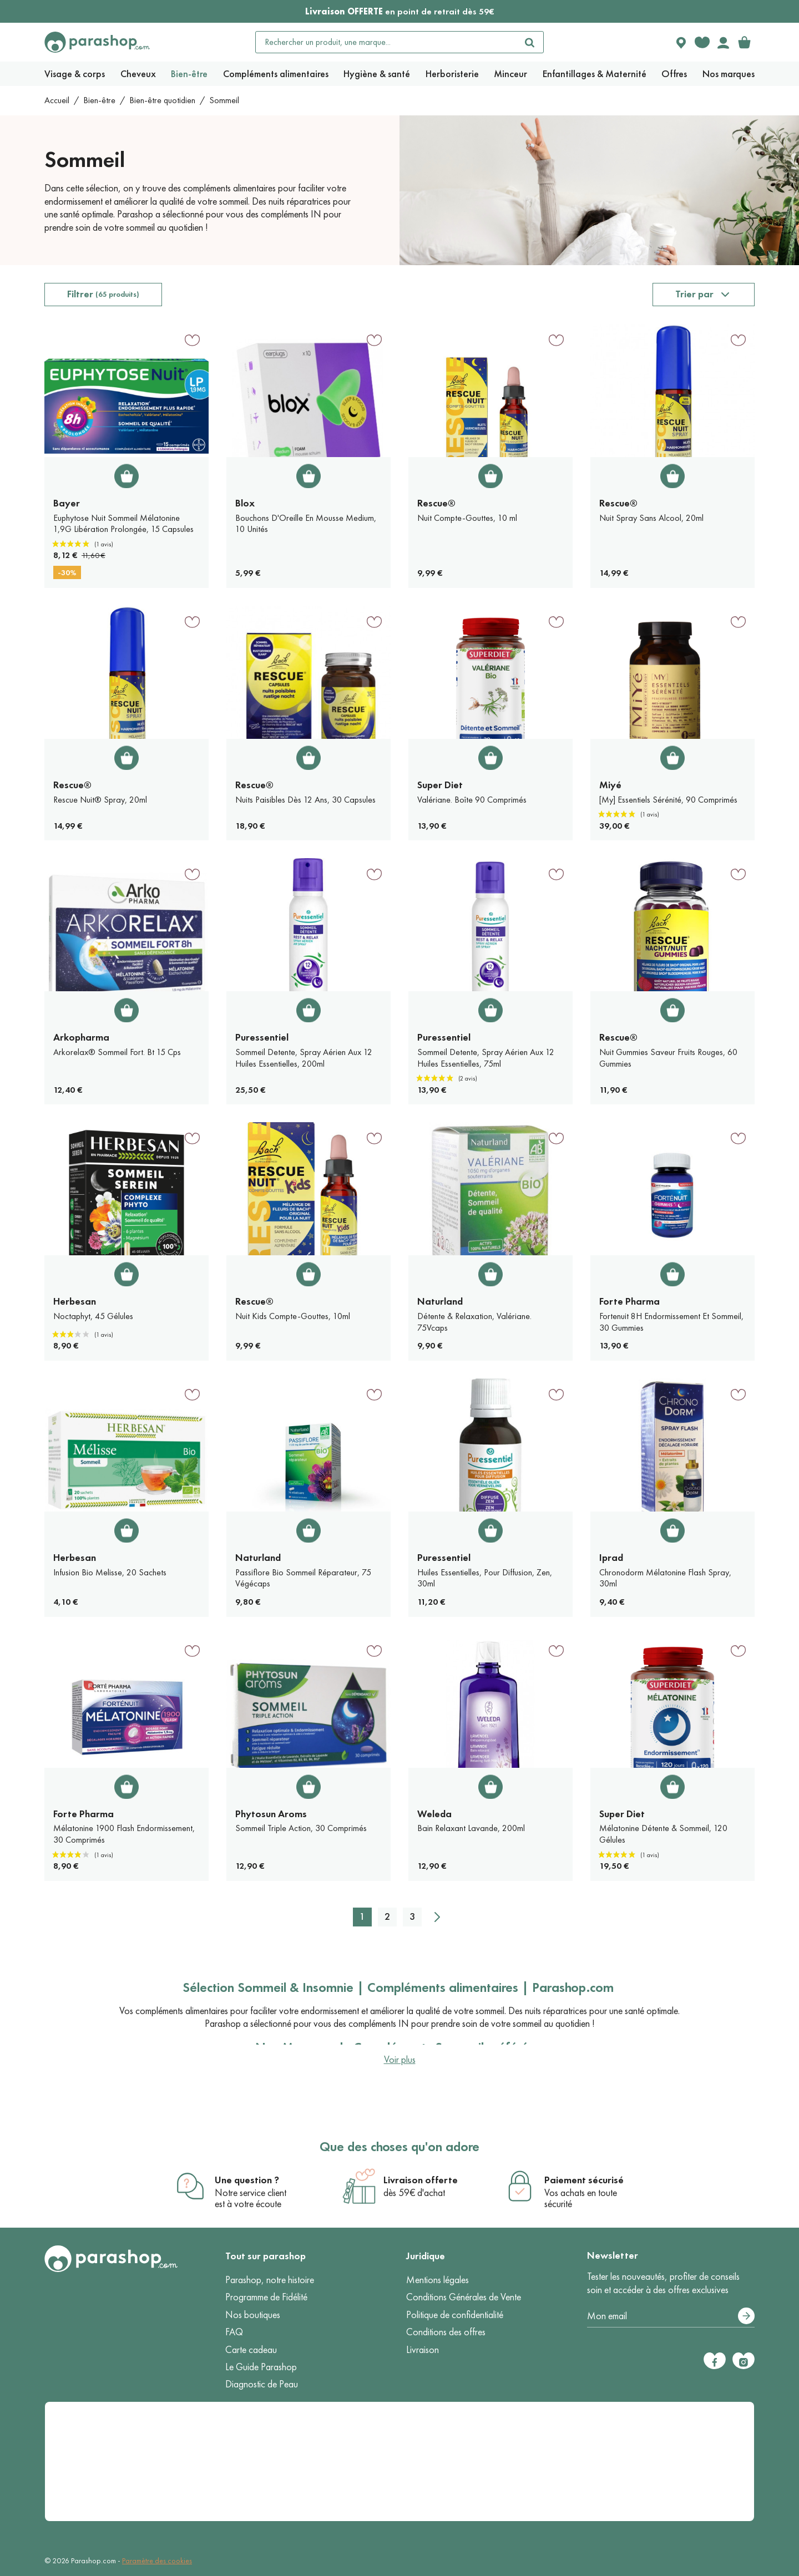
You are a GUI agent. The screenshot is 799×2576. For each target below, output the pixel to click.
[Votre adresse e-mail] (671, 2316)
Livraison (422, 2350)
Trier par (694, 294)
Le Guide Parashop (261, 2367)
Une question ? (247, 2180)
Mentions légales (437, 2280)
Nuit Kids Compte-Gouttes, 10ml (292, 1316)
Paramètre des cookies (157, 2560)
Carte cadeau (251, 2350)
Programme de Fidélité (266, 2297)
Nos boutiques (252, 2315)
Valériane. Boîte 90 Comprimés (472, 799)
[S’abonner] (746, 2316)
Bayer (66, 503)
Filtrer (103, 294)
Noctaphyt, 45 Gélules (93, 1316)
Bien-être (99, 100)
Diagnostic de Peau (261, 2384)
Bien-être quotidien (162, 100)
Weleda (434, 1814)
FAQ (234, 2332)
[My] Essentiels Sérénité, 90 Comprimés (668, 799)
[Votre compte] (723, 42)
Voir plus (400, 2059)
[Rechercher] (530, 42)
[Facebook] (715, 2361)
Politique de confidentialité (454, 2315)
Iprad (611, 1557)
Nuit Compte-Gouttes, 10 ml (467, 518)
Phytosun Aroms (271, 1814)
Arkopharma (81, 1037)
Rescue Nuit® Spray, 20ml (100, 799)
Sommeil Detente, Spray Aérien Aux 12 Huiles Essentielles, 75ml (485, 1058)
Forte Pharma (629, 1301)
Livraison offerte (420, 2180)
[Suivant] (437, 1917)
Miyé (610, 785)
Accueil (56, 100)
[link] (744, 42)
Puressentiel (262, 1037)
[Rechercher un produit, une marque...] (386, 42)
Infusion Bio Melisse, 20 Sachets (109, 1572)
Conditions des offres (446, 2332)
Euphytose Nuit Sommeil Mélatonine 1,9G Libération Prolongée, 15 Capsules (123, 524)
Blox (245, 503)
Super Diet (440, 785)
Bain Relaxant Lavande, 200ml (471, 1828)
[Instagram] (743, 2361)
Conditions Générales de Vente (463, 2297)
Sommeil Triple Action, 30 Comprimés (301, 1828)
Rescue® (436, 503)
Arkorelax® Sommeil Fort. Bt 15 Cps (117, 1052)
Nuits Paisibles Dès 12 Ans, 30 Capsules (305, 799)
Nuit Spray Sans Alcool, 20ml (651, 518)
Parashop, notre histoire (269, 2280)
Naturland (440, 1301)
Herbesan (74, 1301)
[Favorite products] (701, 42)
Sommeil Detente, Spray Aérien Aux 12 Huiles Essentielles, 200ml (303, 1058)
